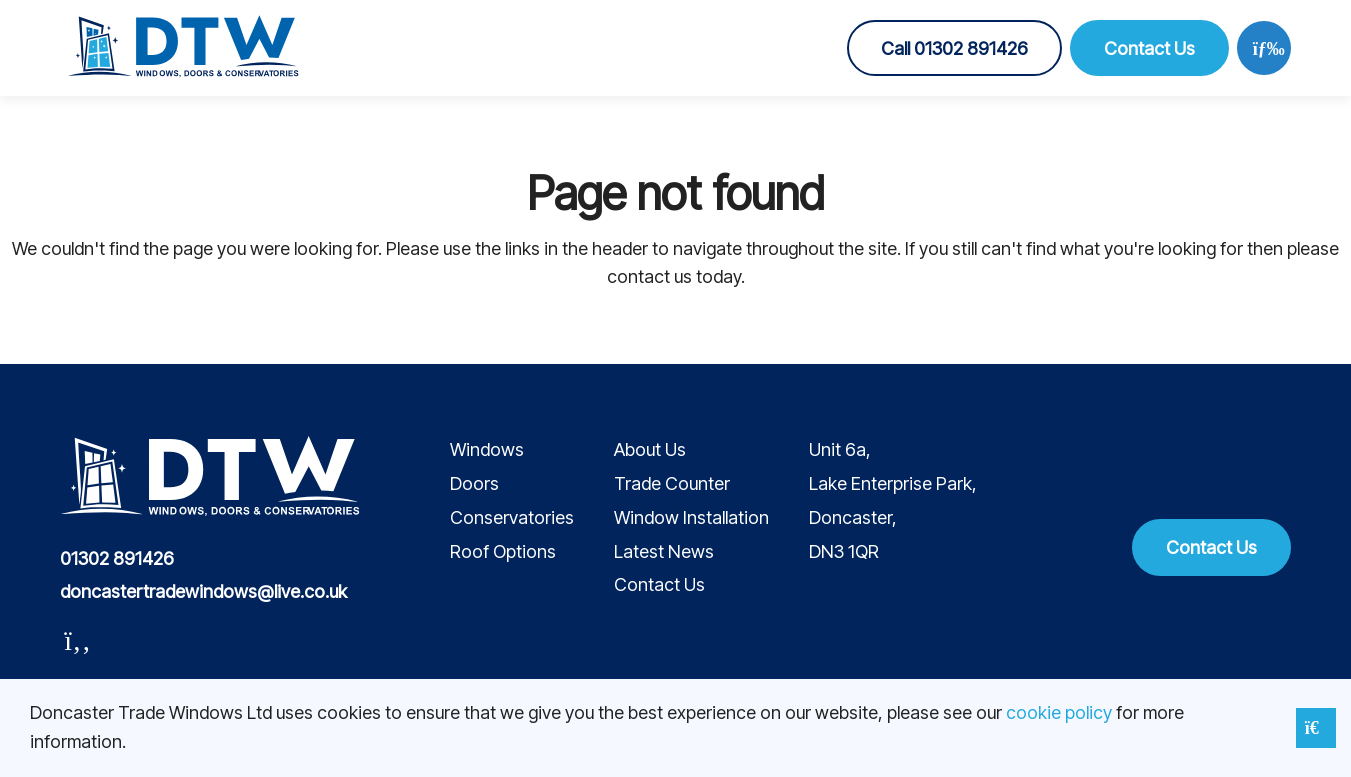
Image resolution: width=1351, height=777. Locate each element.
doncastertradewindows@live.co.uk (203, 591)
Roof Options (503, 551)
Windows (487, 449)
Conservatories (512, 517)
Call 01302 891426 (954, 48)
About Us (650, 449)
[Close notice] (1316, 728)
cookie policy (1059, 712)
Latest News (664, 551)
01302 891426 (117, 558)
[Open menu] (1264, 48)
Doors (474, 483)
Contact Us (1149, 48)
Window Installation (691, 517)
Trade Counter (672, 483)
